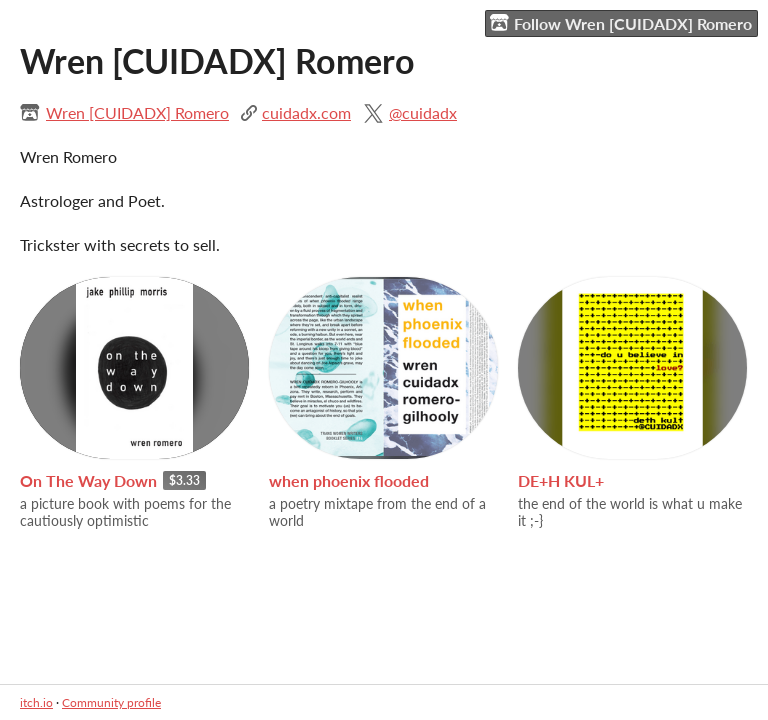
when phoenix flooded (349, 480)
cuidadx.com (306, 112)
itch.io (36, 702)
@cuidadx (423, 112)
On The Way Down (88, 480)
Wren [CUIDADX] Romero (137, 112)
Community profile (111, 702)
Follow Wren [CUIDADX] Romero (621, 23)
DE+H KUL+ (561, 480)
